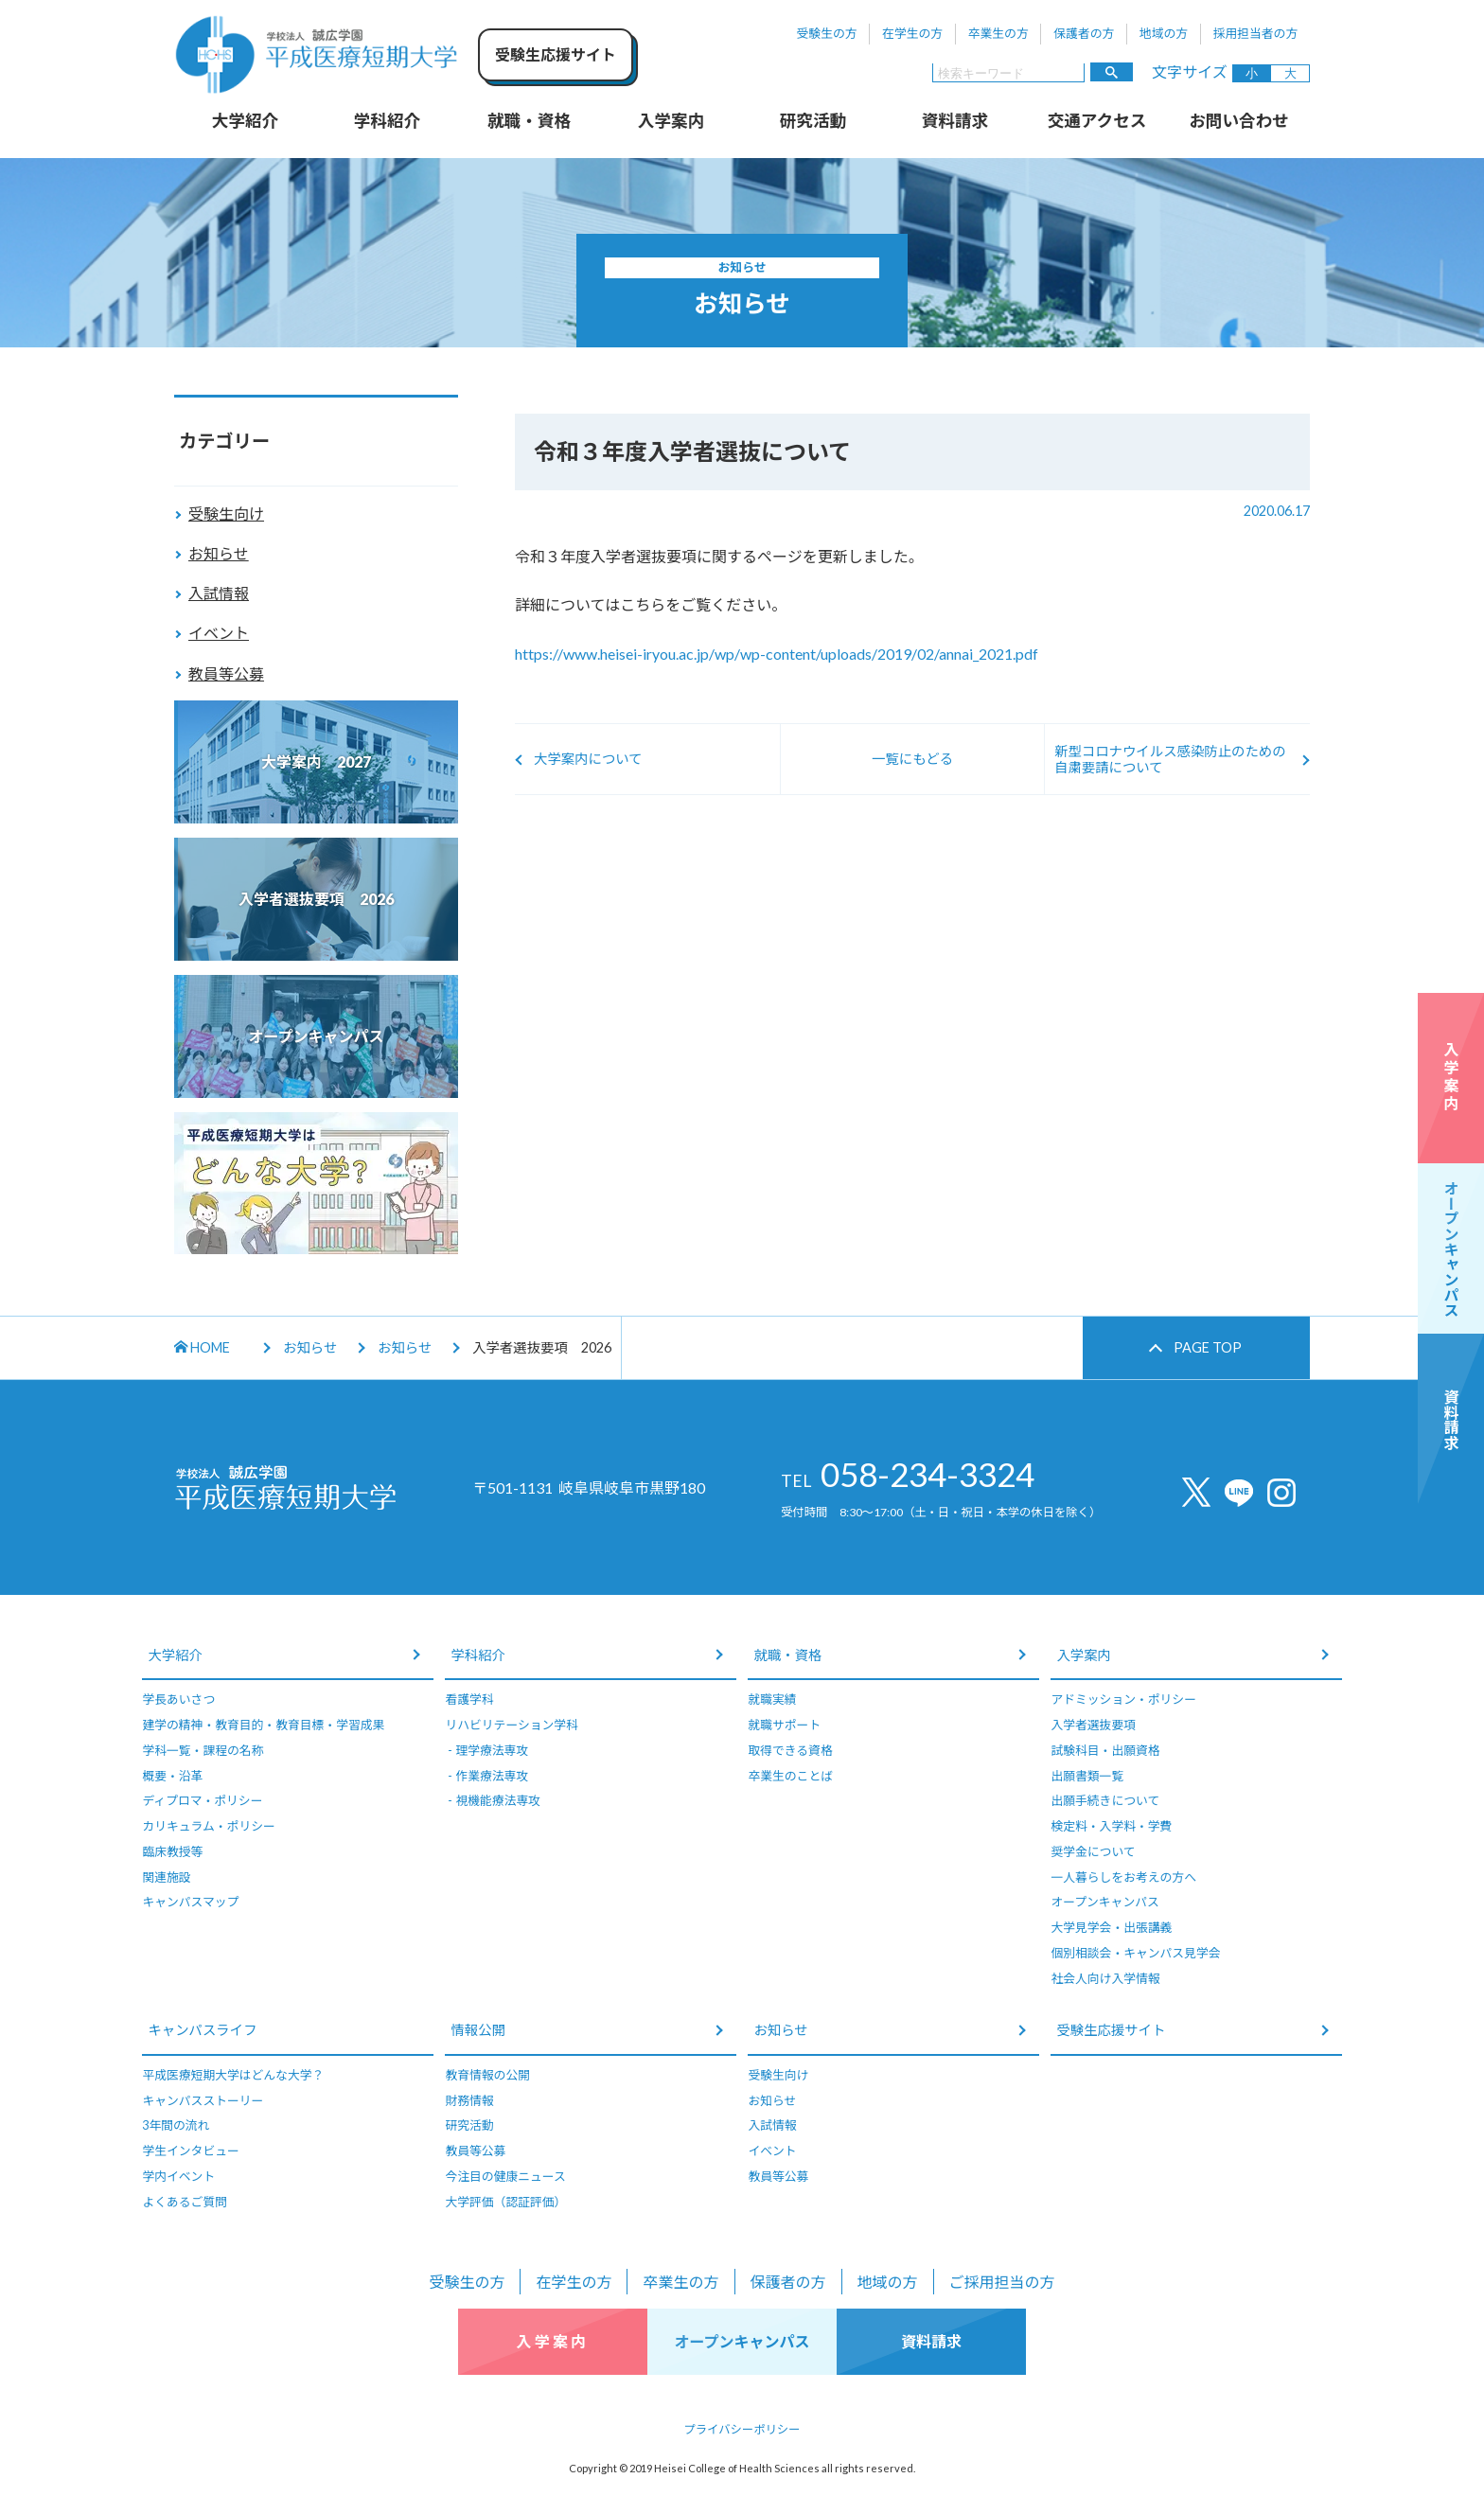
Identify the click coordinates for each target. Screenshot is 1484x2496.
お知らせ (218, 553)
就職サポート (784, 1724)
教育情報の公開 (487, 2074)
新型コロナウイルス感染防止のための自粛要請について (1170, 759)
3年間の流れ (175, 2125)
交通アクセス (1097, 121)
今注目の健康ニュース (505, 2176)
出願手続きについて (1105, 1800)
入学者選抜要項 (1093, 1724)
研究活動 (813, 121)
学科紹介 (387, 121)
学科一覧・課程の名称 (202, 1750)
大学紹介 (245, 121)
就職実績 (772, 1699)
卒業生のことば (790, 1775)
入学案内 (671, 121)
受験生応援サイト (1110, 2030)
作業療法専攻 (491, 1775)
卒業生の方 (998, 33)
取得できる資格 (790, 1750)
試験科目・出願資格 (1105, 1750)
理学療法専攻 (491, 1750)
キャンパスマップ (190, 1901)
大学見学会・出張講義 (1111, 1927)
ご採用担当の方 (1002, 2282)
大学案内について (588, 759)
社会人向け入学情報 (1105, 1978)
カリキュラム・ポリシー (208, 1825)
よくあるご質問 (184, 2201)
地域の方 (1164, 33)
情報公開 (477, 2030)
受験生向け (226, 513)
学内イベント (178, 2176)
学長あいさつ (178, 1699)
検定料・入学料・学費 (1111, 1825)
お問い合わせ (1239, 121)
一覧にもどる (912, 759)
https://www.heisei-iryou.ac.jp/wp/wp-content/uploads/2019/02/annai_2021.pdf (776, 654)
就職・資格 (529, 121)
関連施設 (166, 1877)
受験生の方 (827, 33)
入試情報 (218, 593)
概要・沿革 (172, 1775)
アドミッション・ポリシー (1123, 1699)
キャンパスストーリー (202, 2100)
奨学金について (1093, 1851)
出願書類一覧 (1087, 1775)
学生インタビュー (190, 2150)
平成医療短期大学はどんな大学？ (233, 2074)
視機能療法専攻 (497, 1800)
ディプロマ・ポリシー (202, 1800)
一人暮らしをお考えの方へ (1123, 1877)
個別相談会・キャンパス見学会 (1135, 1952)
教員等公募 (226, 673)
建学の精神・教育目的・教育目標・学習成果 (263, 1724)
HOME (202, 1347)
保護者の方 (1083, 33)
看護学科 (469, 1699)
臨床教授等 (172, 1851)
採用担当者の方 (1255, 33)
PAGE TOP (1208, 1347)
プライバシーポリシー (742, 2429)
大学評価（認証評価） (505, 2201)
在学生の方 (912, 33)
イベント (218, 633)
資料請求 (955, 121)
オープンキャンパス (1104, 1901)
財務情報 (469, 2100)
